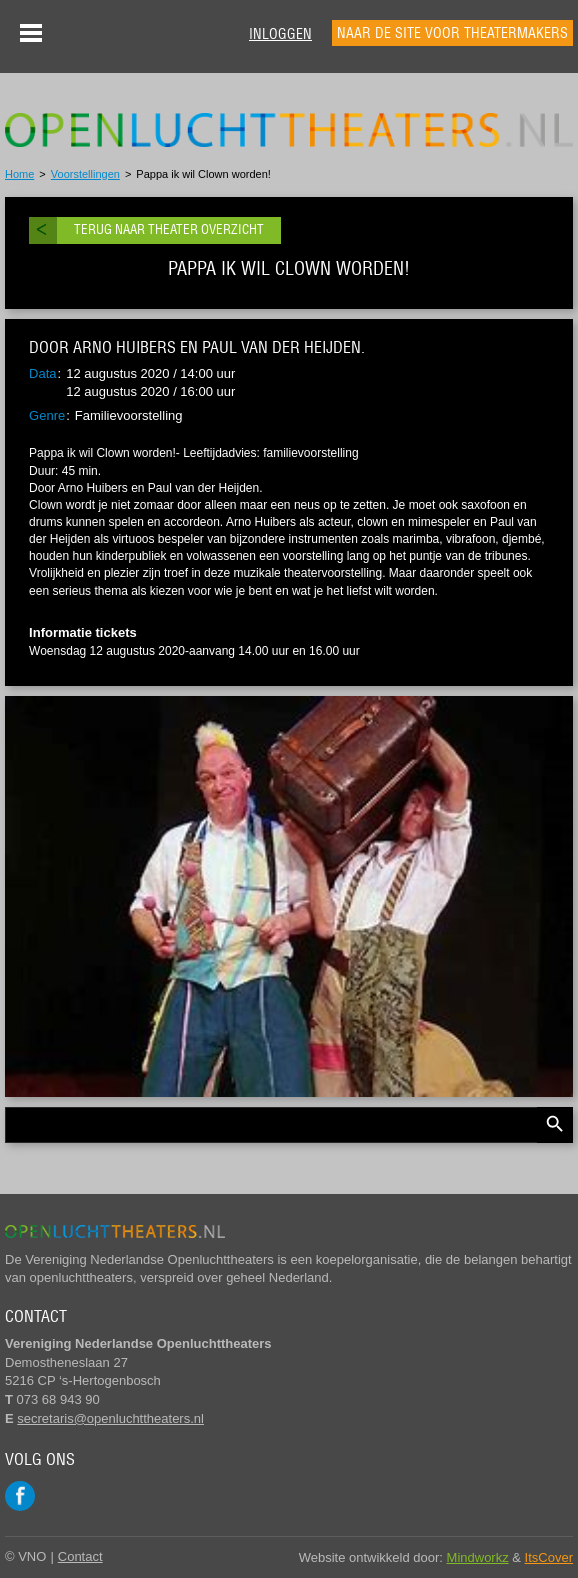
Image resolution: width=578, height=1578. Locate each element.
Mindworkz (478, 1557)
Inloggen (280, 34)
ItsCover (549, 1557)
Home (19, 174)
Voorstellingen (85, 174)
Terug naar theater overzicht (169, 229)
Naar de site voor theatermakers (452, 33)
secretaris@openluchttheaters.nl (110, 1418)
